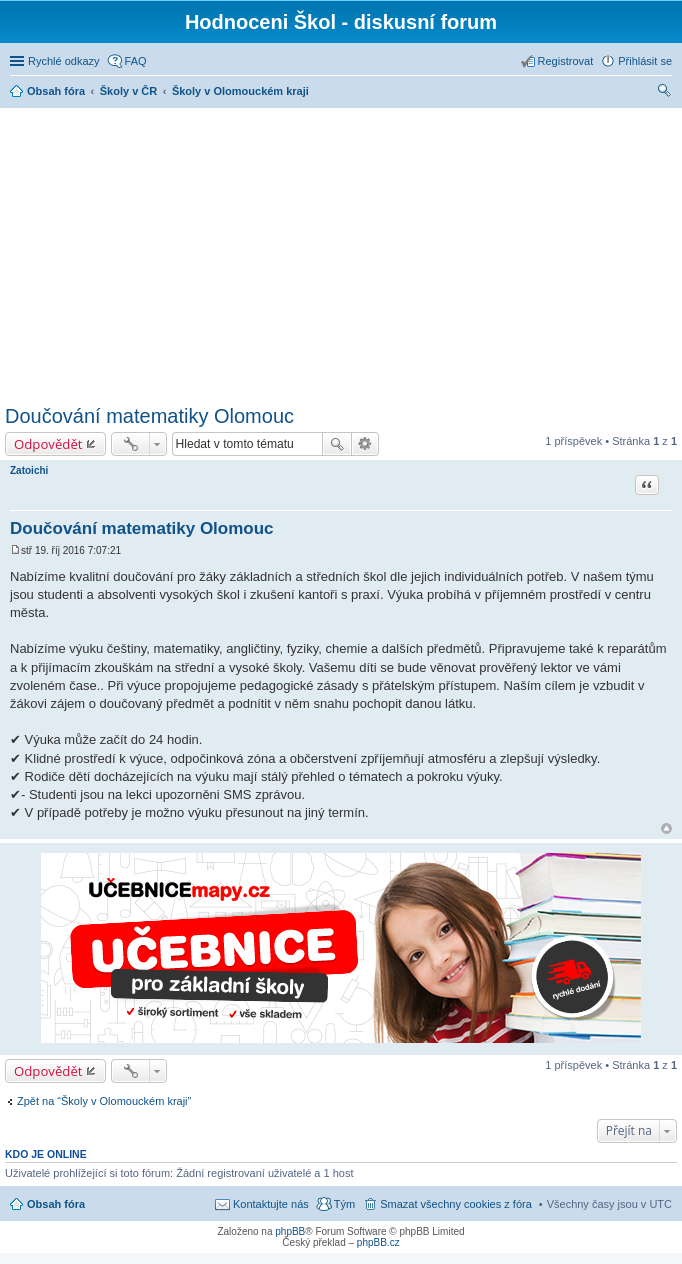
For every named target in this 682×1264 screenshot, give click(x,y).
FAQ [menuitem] (136, 61)
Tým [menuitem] (344, 1204)
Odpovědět (48, 444)
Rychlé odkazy (64, 61)
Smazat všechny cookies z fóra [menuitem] (456, 1204)
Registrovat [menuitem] (566, 61)
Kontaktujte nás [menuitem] (271, 1204)
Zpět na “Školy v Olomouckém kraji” (104, 1101)
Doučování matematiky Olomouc (149, 416)
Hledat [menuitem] (664, 93)
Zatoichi (29, 470)
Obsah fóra (56, 1204)
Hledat (337, 444)
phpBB (290, 1231)
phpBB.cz (378, 1242)
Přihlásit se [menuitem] (645, 61)
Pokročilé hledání (365, 444)
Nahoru (666, 828)
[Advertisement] (343, 253)
